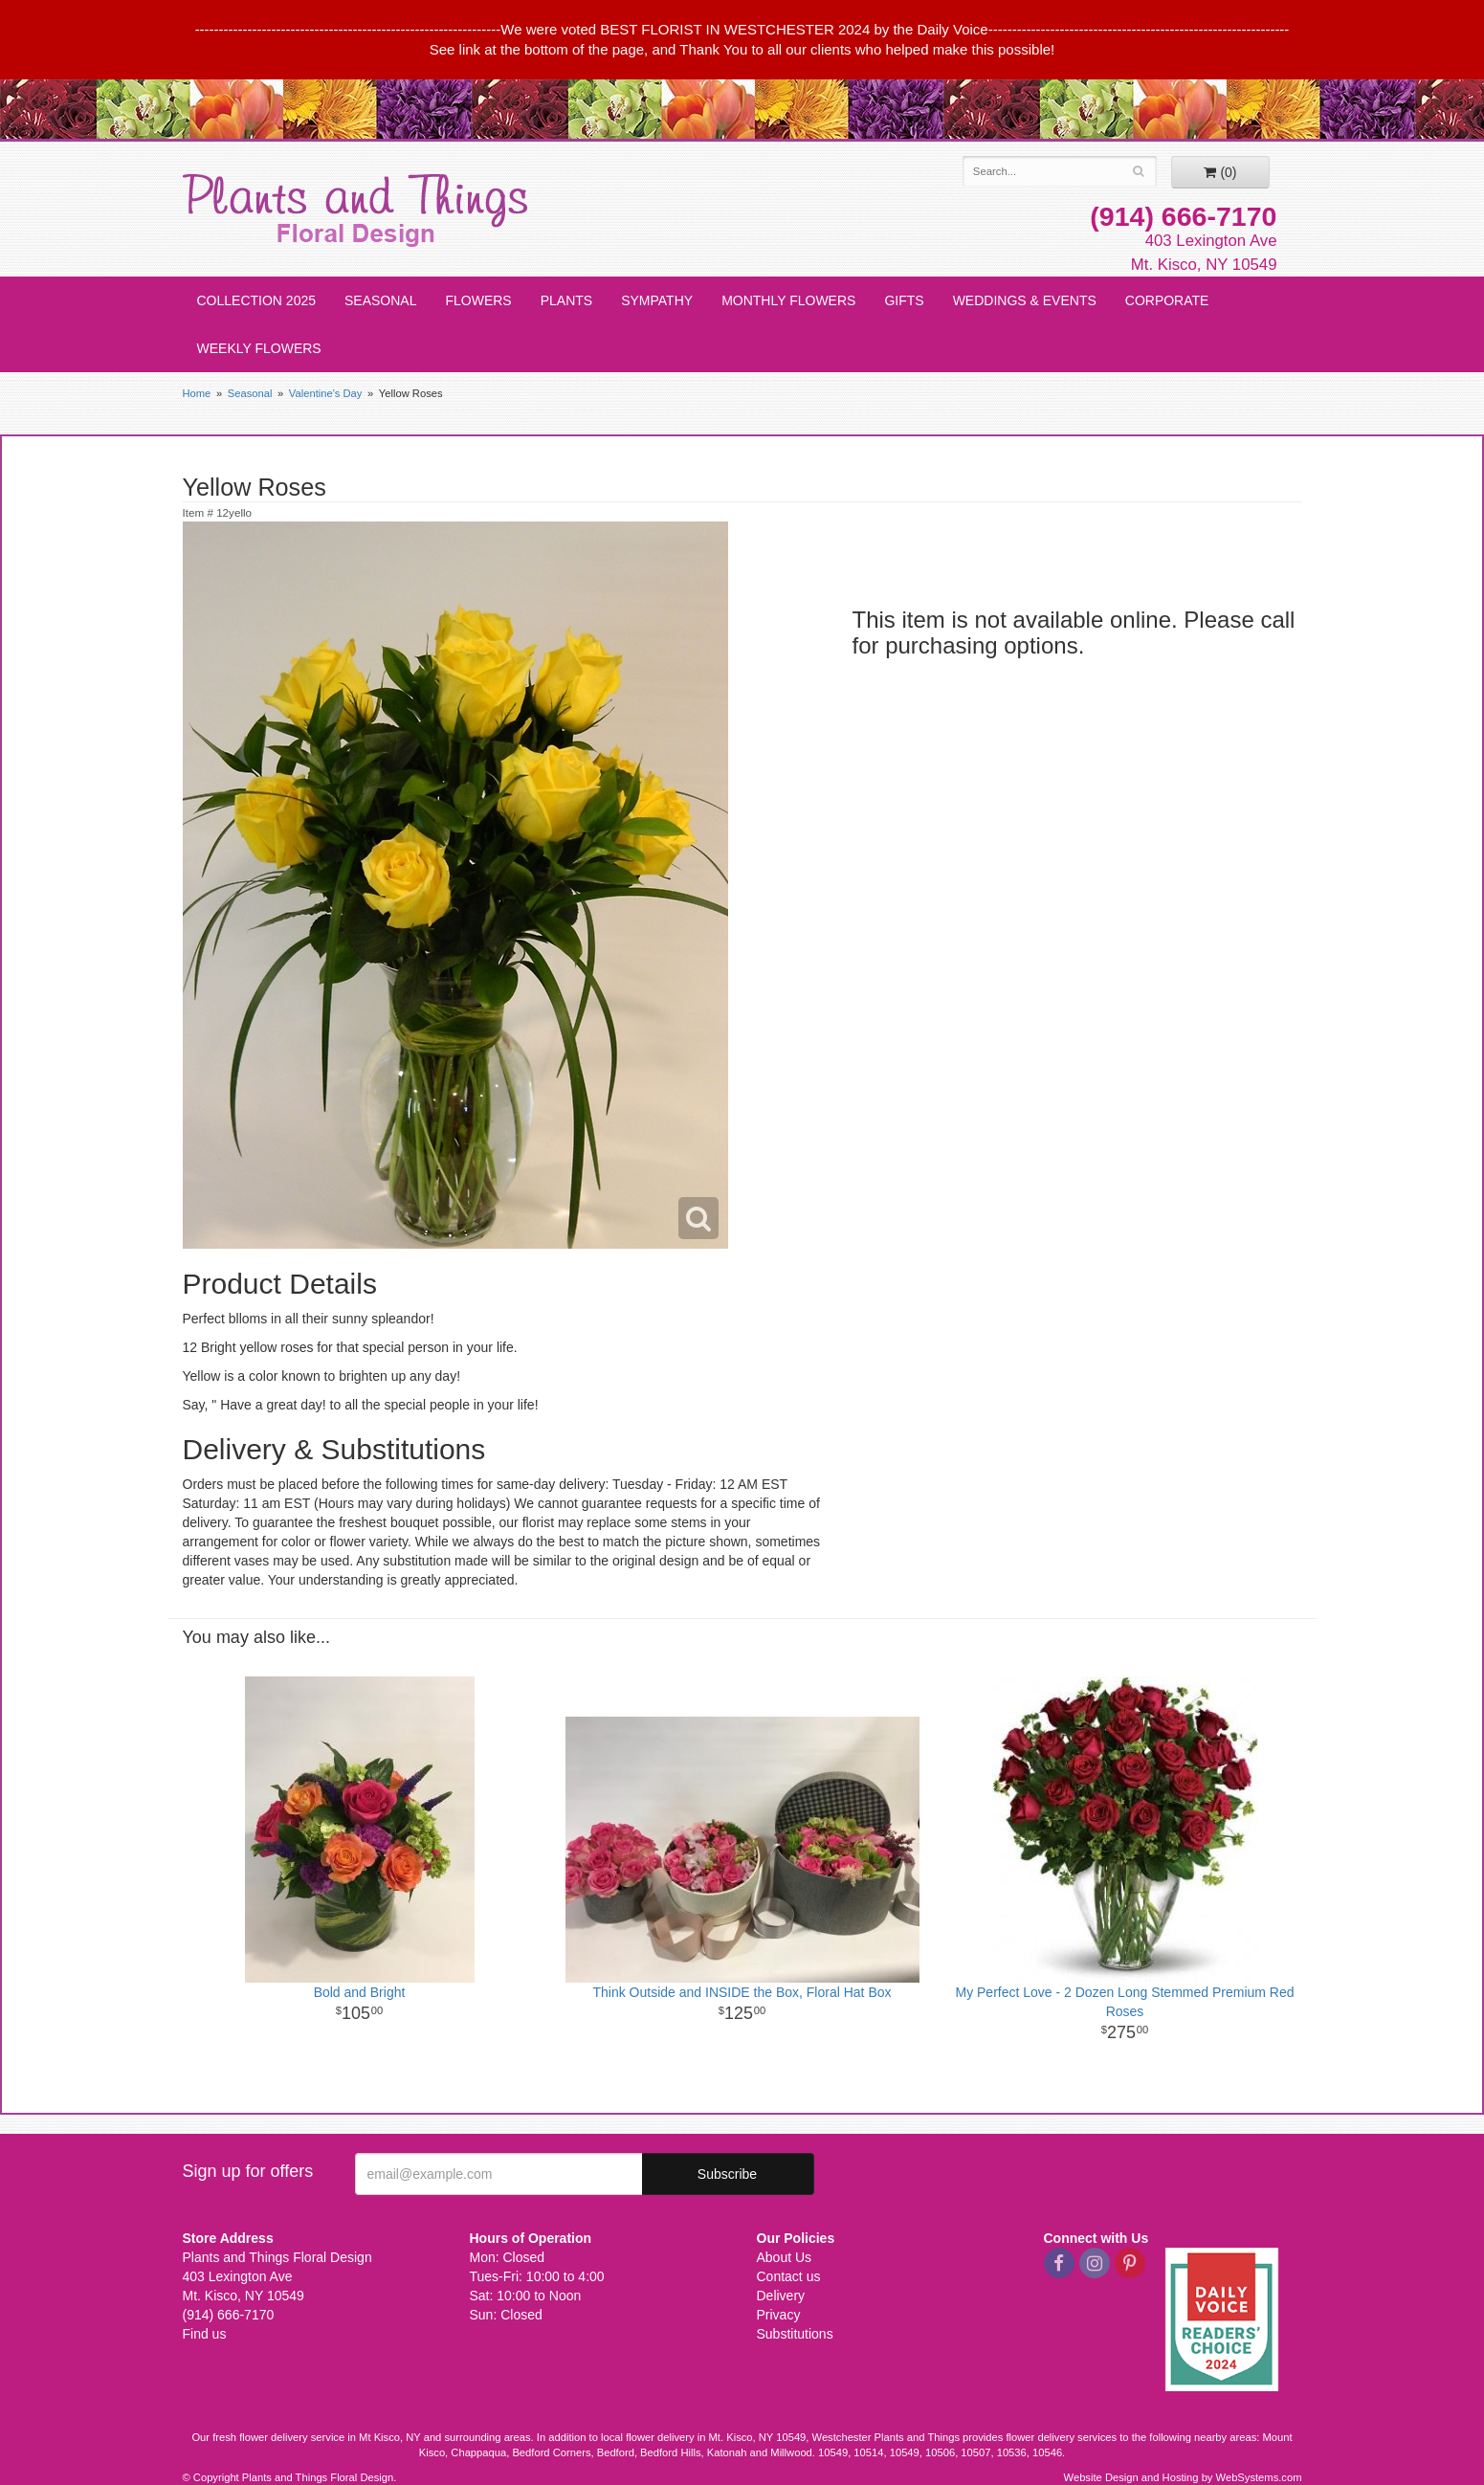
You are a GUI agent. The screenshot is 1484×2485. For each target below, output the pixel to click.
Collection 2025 (257, 300)
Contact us (789, 2276)
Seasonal (380, 300)
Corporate (1167, 300)
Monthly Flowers (788, 300)
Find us (205, 2333)
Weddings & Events (1024, 300)
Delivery (781, 2295)
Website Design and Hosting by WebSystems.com (1183, 2477)
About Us (784, 2257)
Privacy (779, 2314)
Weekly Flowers (259, 348)
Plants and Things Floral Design (355, 210)
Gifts (903, 300)
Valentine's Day (326, 393)
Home (197, 393)
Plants (566, 300)
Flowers (478, 300)
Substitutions (795, 2333)
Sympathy (657, 300)
